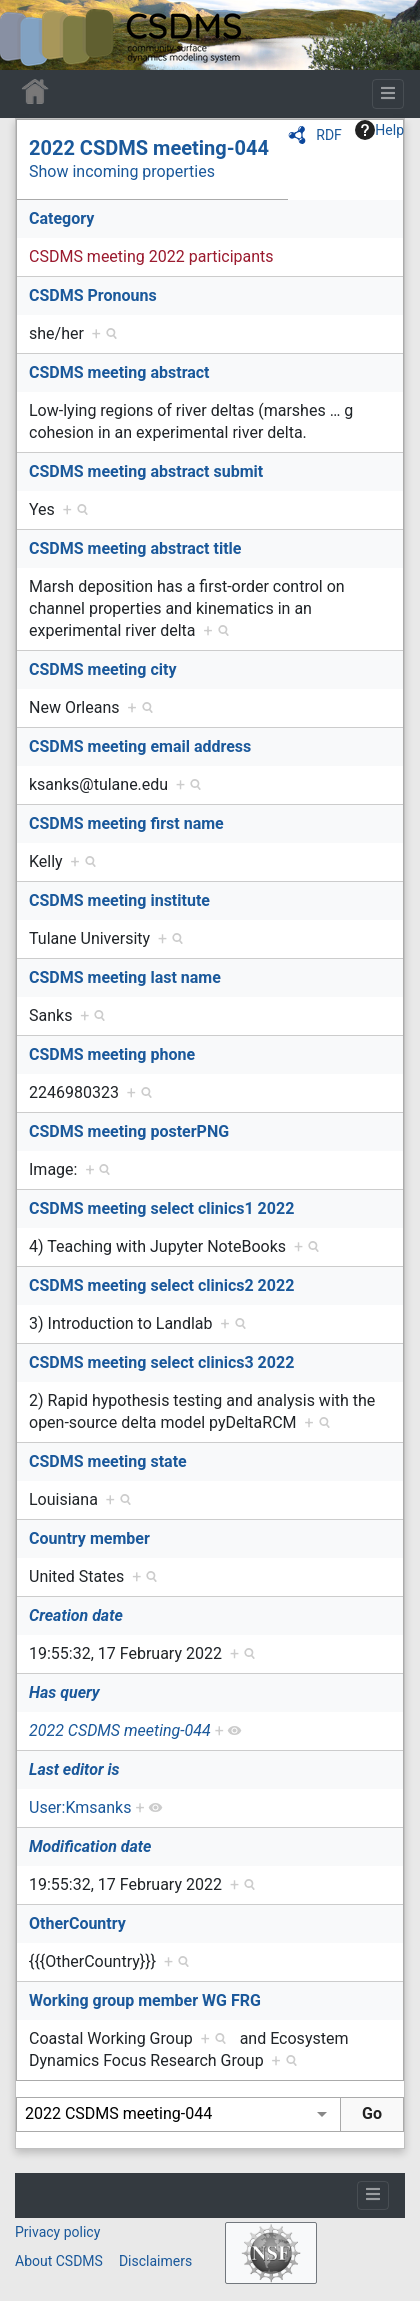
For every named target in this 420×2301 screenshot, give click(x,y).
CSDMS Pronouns (93, 295)
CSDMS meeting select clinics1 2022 (161, 1208)
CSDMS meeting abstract (119, 372)
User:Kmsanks (80, 1807)
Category (61, 218)
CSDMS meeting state (108, 1461)
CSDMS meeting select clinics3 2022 (161, 1362)
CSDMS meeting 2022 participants (151, 256)
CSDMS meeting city (102, 669)
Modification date (90, 1846)
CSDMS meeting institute (119, 900)
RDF (329, 135)
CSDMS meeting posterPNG (129, 1131)
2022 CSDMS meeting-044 (149, 148)
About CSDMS (59, 2261)
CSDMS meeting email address (140, 746)
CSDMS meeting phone (112, 1054)
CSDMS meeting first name (126, 823)
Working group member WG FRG (145, 2000)
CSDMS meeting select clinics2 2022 (161, 1285)
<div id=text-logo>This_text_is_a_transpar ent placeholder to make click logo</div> (32, 35)
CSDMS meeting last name (125, 977)
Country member (89, 1538)
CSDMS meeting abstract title (135, 548)
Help (379, 130)
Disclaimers (155, 2261)
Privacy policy (57, 2232)
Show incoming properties (122, 171)
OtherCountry (77, 1923)
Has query (64, 1692)
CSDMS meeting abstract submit (146, 471)
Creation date (76, 1615)
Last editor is (74, 1769)
